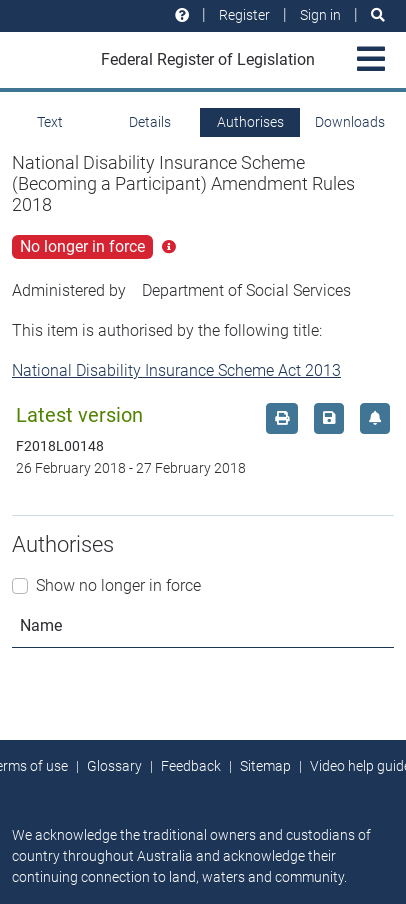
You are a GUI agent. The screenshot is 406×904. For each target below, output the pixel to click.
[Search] (378, 15)
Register (244, 15)
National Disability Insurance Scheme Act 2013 (176, 370)
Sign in (320, 15)
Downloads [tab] (350, 122)
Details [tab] (150, 122)
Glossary (114, 766)
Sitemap (265, 766)
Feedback (191, 766)
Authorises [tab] (250, 122)
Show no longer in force (118, 585)
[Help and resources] (182, 15)
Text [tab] (50, 122)
